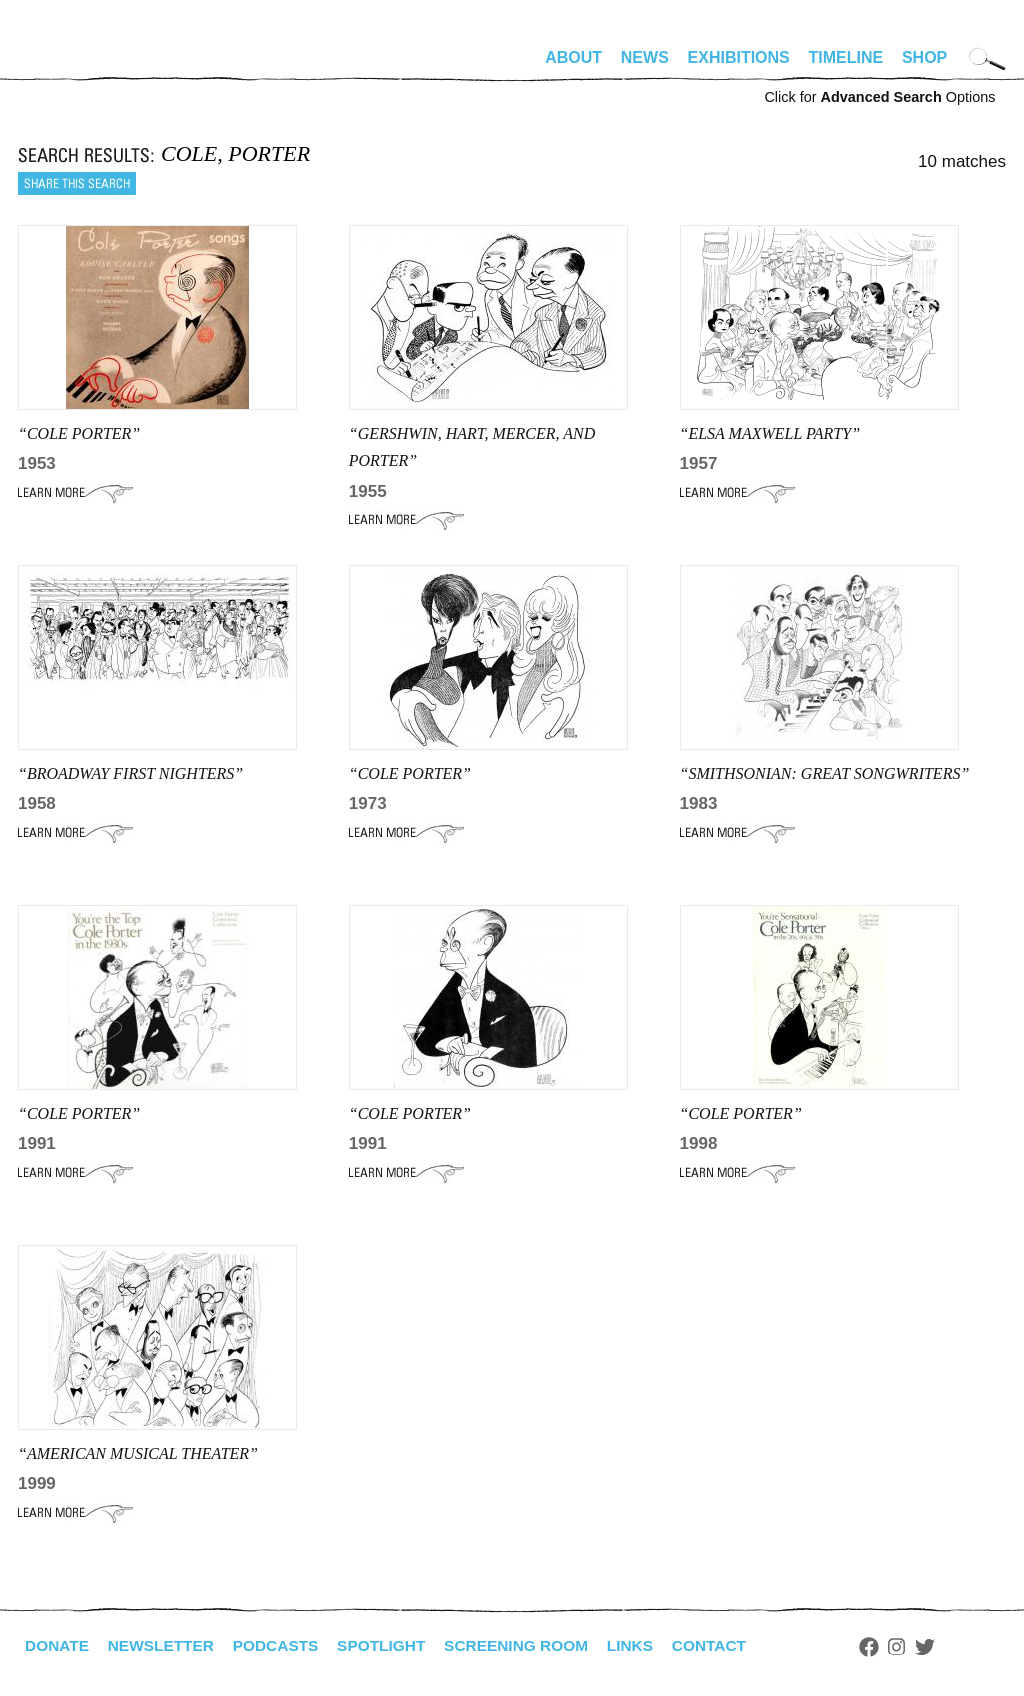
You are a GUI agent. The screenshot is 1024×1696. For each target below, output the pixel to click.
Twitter (948, 1647)
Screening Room (531, 1645)
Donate (58, 1645)
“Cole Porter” (79, 433)
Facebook (891, 1647)
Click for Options (879, 97)
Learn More (75, 493)
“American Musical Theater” (138, 1453)
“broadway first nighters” (130, 773)
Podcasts (283, 1645)
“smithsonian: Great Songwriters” (825, 773)
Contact (730, 1645)
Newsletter (165, 1645)
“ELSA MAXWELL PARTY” (770, 433)
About (573, 57)
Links (649, 1645)
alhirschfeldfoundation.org (78, 66)
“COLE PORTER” (79, 1113)
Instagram (919, 1647)
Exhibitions (739, 57)
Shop (924, 57)
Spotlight (393, 1645)
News (645, 57)
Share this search (77, 183)
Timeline (846, 57)
